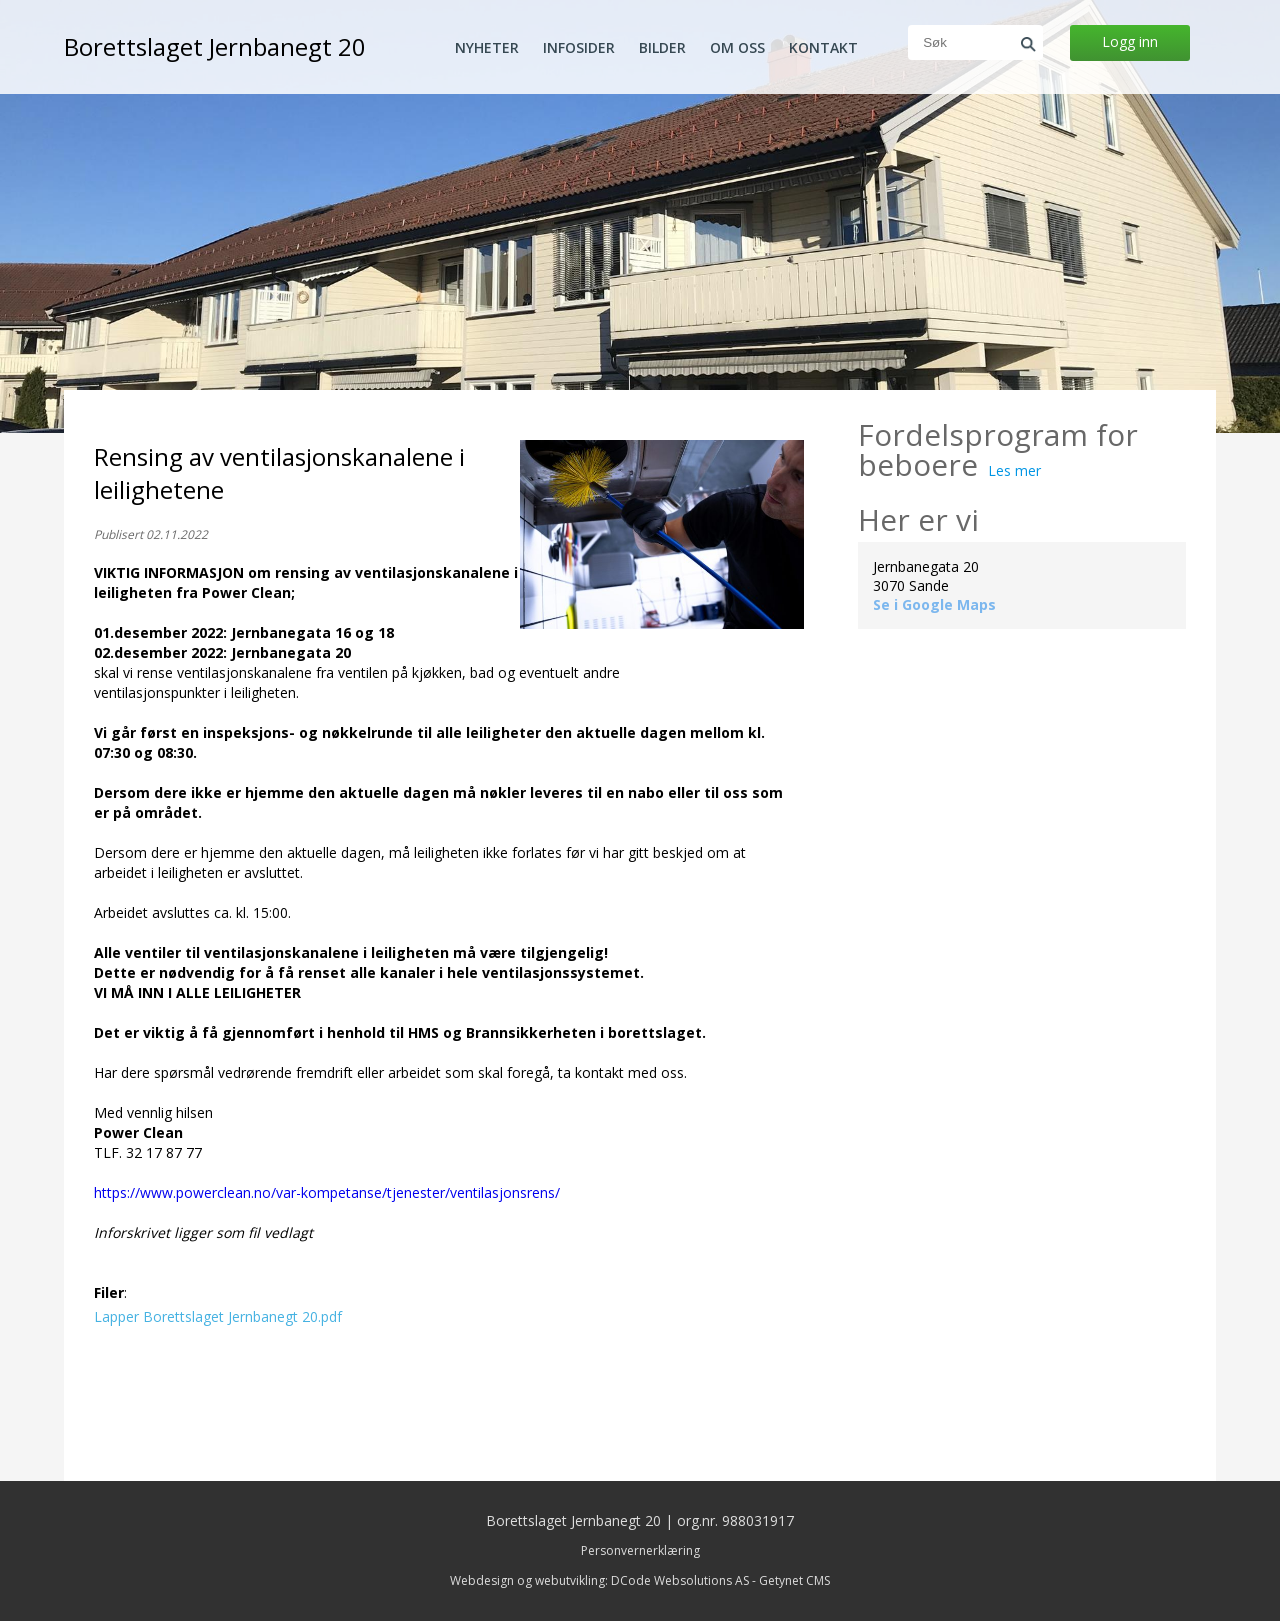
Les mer (1014, 470)
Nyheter (487, 48)
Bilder (662, 48)
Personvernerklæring (640, 1550)
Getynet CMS (794, 1580)
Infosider (579, 48)
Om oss (737, 48)
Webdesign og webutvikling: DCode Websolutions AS (599, 1580)
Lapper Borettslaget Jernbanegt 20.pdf (218, 1316)
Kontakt (823, 48)
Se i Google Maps (934, 604)
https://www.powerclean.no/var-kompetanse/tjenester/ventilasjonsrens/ (327, 1192)
